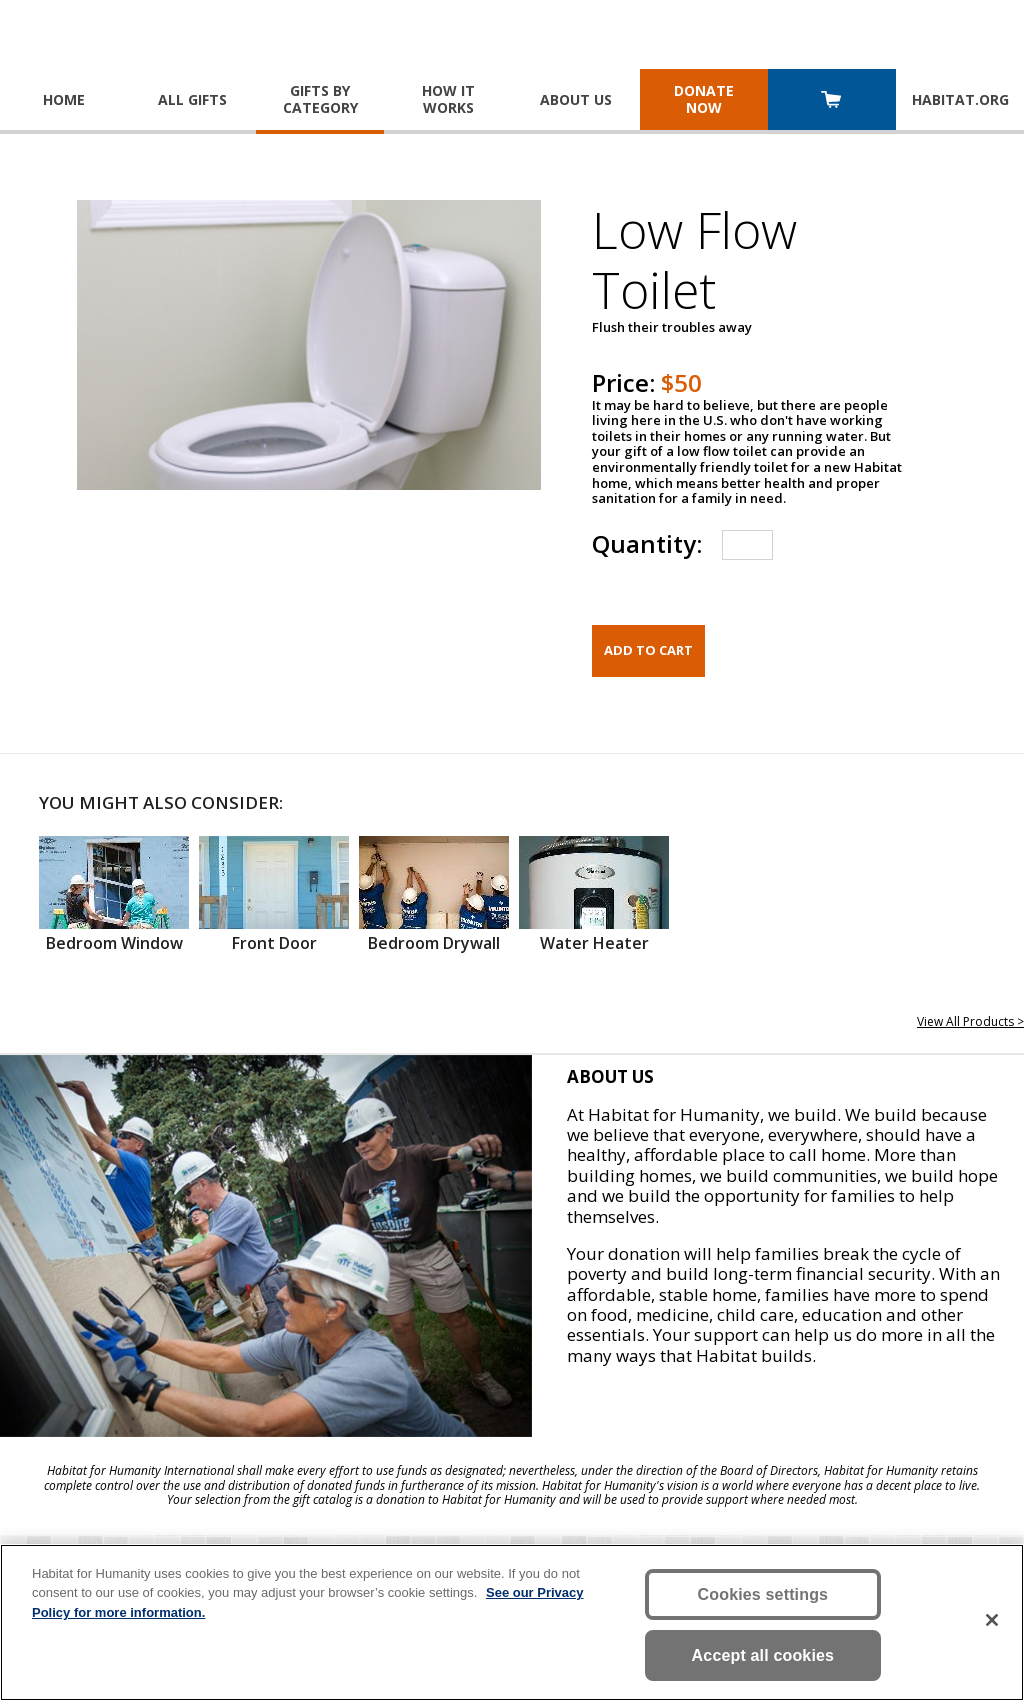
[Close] (992, 1620)
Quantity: (647, 543)
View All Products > (970, 1021)
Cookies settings (763, 1594)
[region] (512, 1622)
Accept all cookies (763, 1655)
